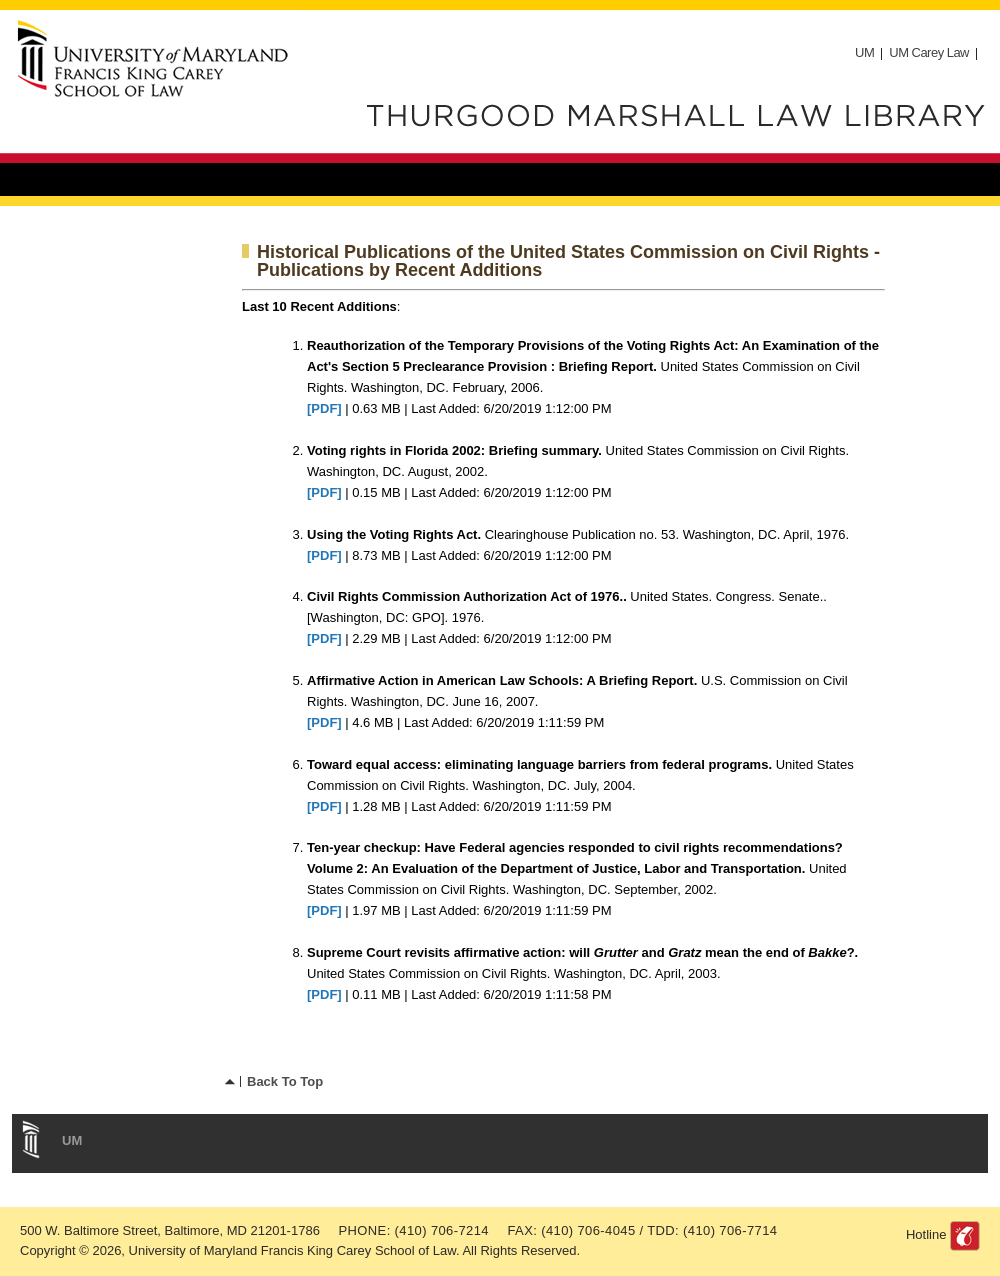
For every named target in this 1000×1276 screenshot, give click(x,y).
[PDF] (324, 408)
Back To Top (285, 1081)
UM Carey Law (929, 52)
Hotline (926, 1234)
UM (864, 52)
